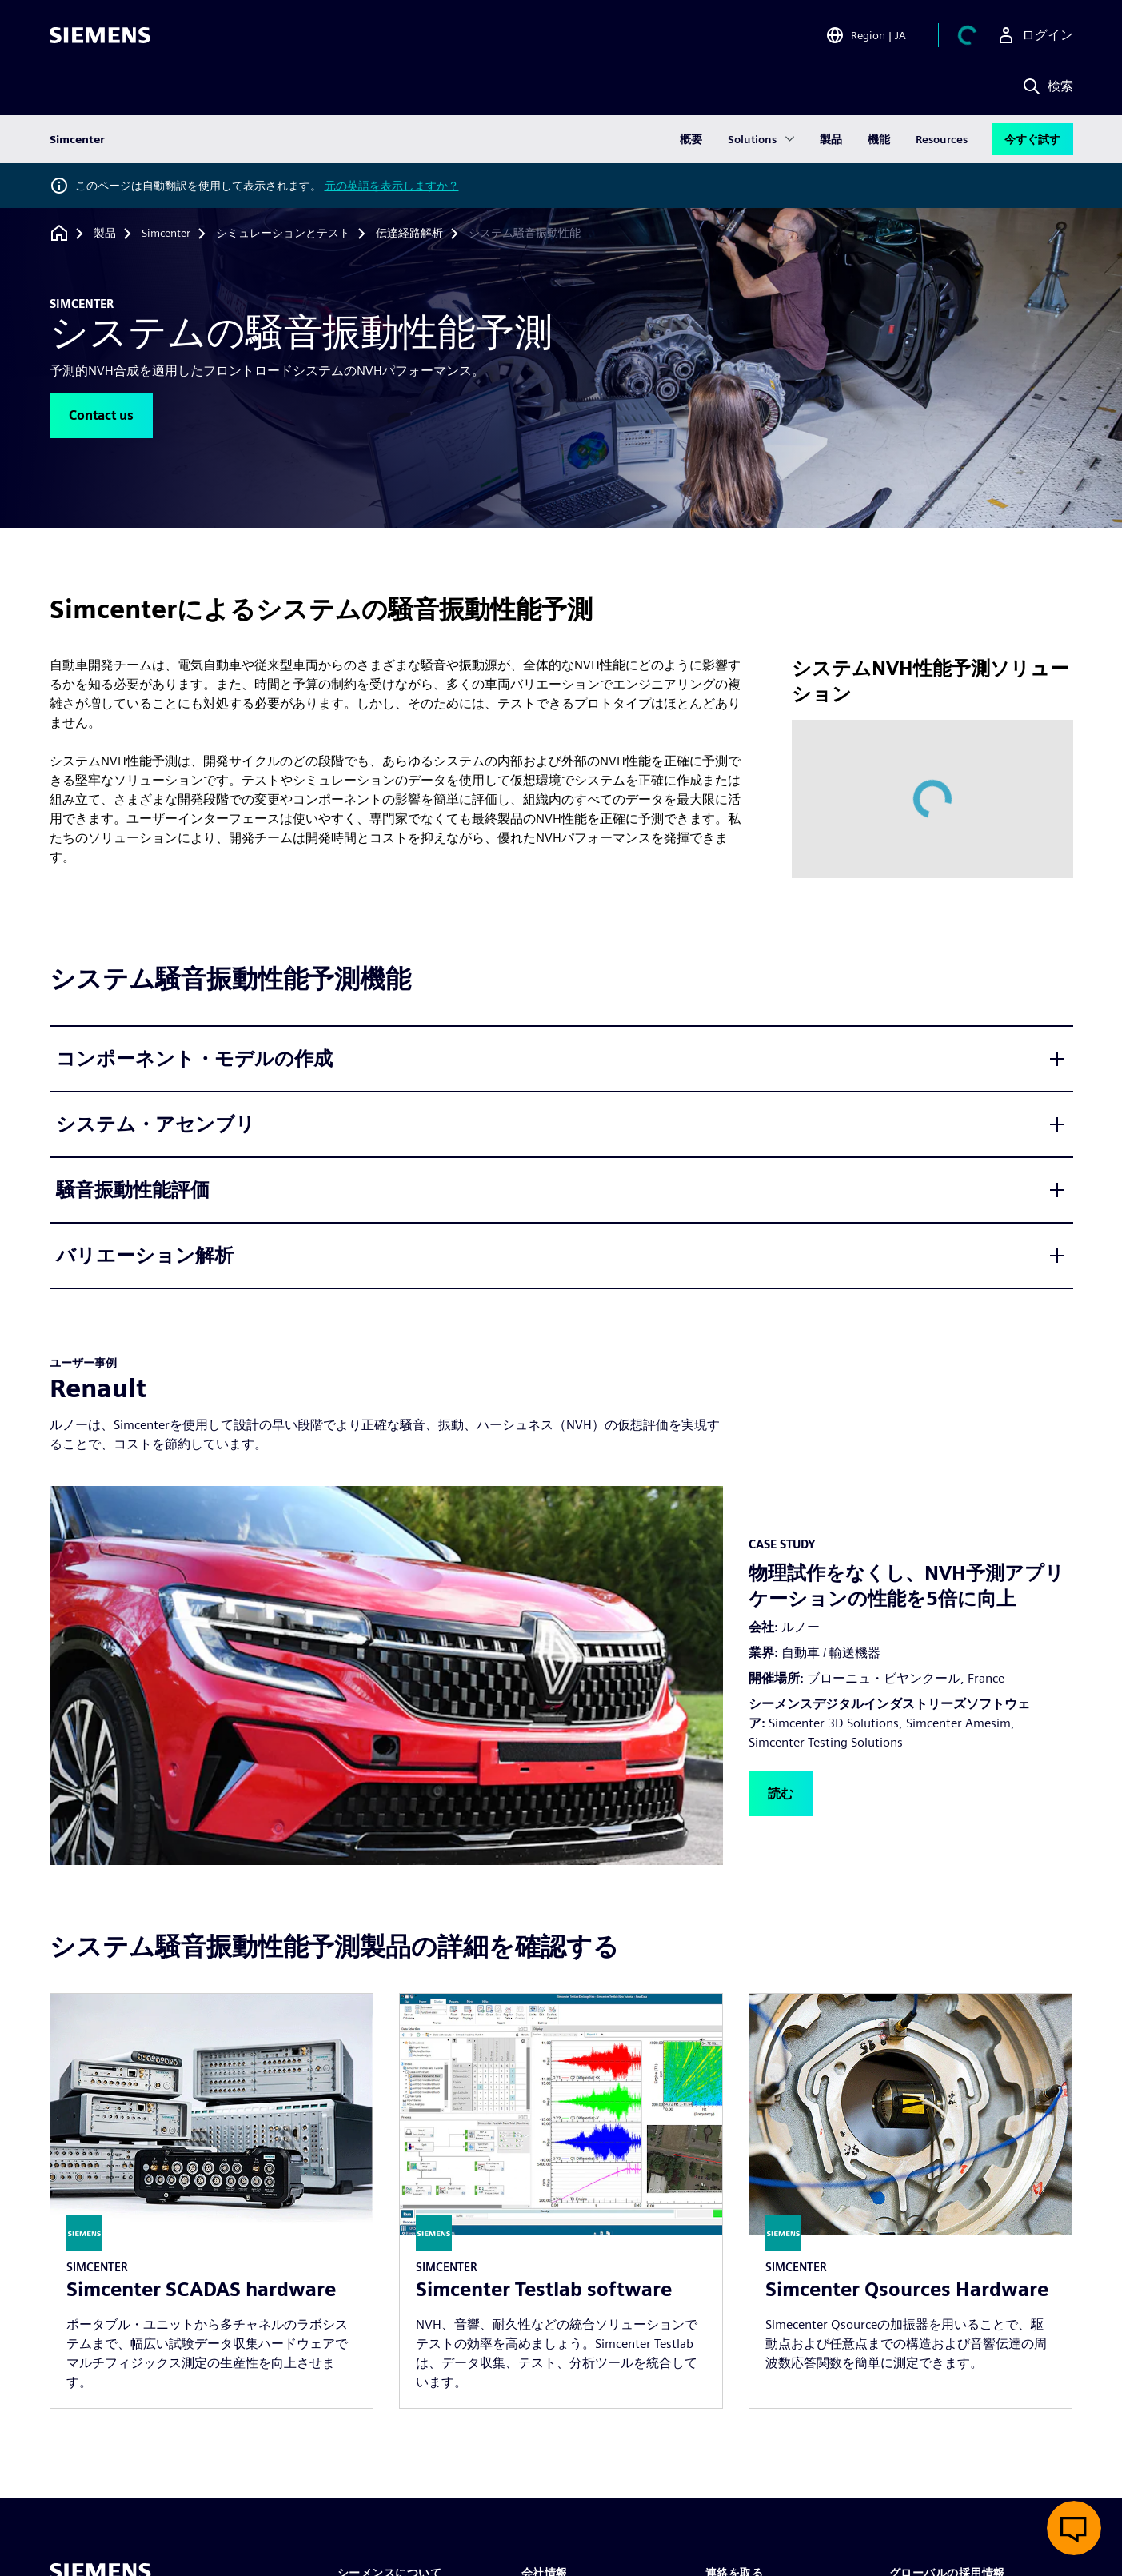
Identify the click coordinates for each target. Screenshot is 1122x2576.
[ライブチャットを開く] (1074, 2528)
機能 (879, 139)
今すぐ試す (1032, 139)
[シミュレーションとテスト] (283, 233)
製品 (831, 139)
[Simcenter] (166, 233)
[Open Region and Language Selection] (865, 35)
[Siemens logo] (100, 35)
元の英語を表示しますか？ (392, 185)
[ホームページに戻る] (59, 233)
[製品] (105, 233)
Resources (942, 139)
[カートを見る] (968, 35)
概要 (691, 139)
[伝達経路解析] (409, 233)
